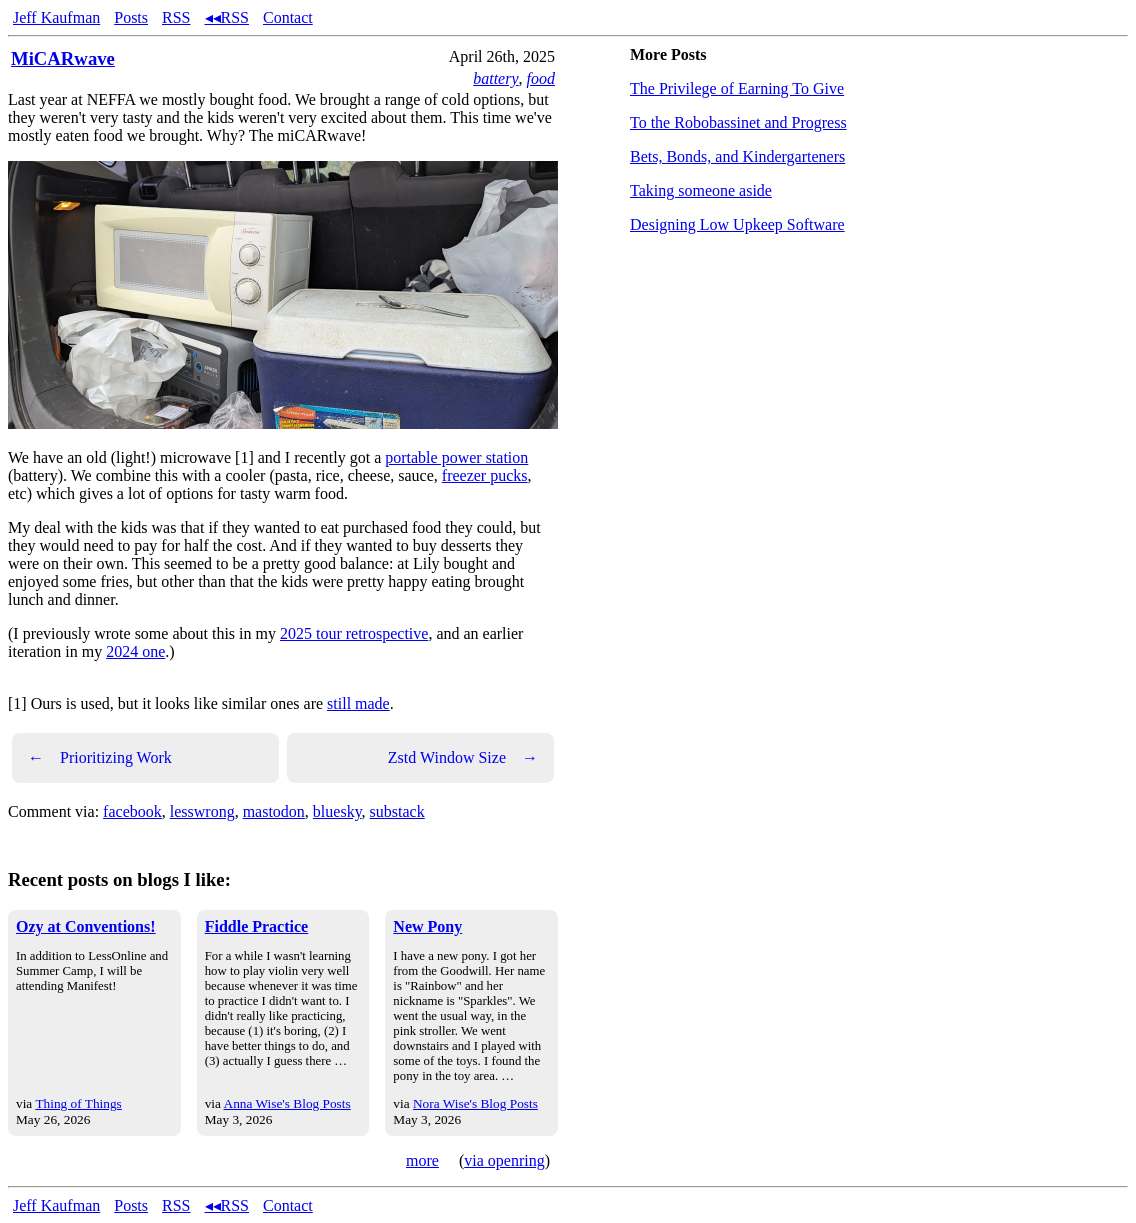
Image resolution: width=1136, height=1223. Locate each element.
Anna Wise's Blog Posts (287, 1103)
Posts (131, 17)
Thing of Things (78, 1103)
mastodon (274, 811)
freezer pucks (485, 475)
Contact (288, 17)
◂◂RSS (227, 17)
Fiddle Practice (257, 926)
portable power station (456, 457)
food (541, 78)
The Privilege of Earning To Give (737, 88)
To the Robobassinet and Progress (738, 122)
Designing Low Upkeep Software (737, 224)
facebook (132, 811)
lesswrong (202, 811)
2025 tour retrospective (354, 633)
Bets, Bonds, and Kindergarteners (737, 156)
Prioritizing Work (100, 758)
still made (358, 703)
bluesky (337, 811)
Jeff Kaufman (56, 17)
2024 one (135, 651)
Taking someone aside (701, 190)
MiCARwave (63, 58)
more (422, 1160)
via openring (504, 1160)
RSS (176, 17)
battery (495, 78)
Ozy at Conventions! (86, 926)
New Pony (427, 926)
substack (397, 811)
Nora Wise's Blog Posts (475, 1103)
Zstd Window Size (463, 758)
